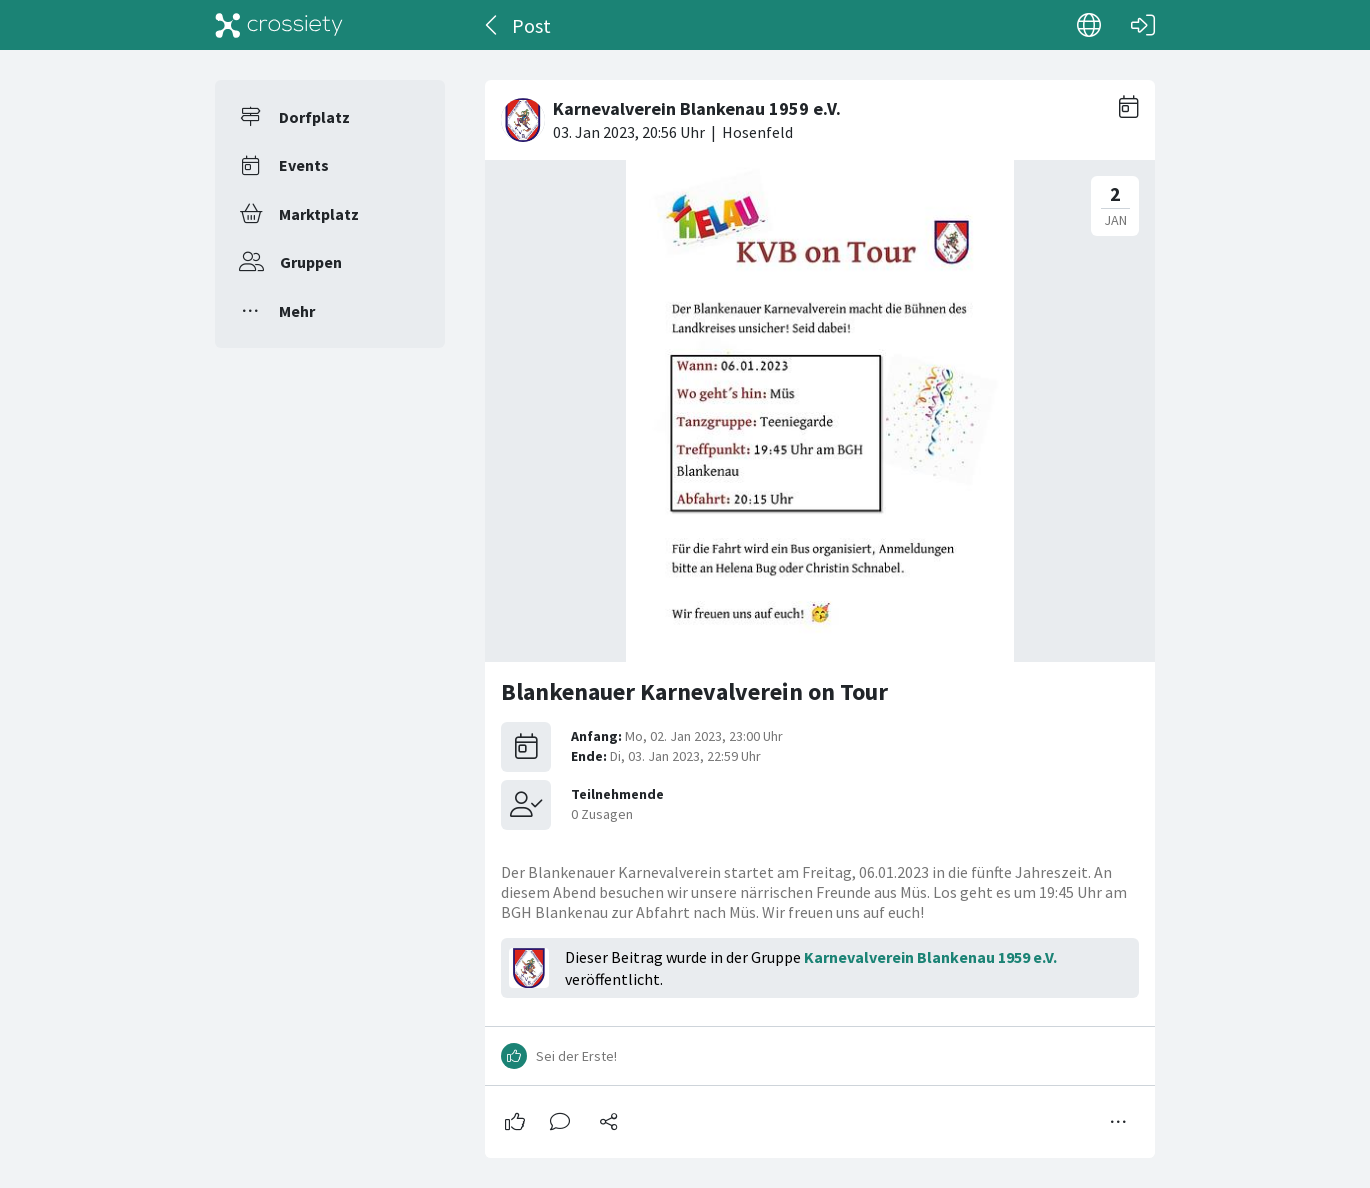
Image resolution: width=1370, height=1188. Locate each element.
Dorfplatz (314, 117)
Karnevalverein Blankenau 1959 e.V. (930, 957)
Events (304, 165)
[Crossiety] (279, 25)
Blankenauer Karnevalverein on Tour (694, 691)
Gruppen (311, 262)
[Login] (1143, 25)
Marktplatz (319, 214)
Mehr (297, 311)
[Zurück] (492, 25)
